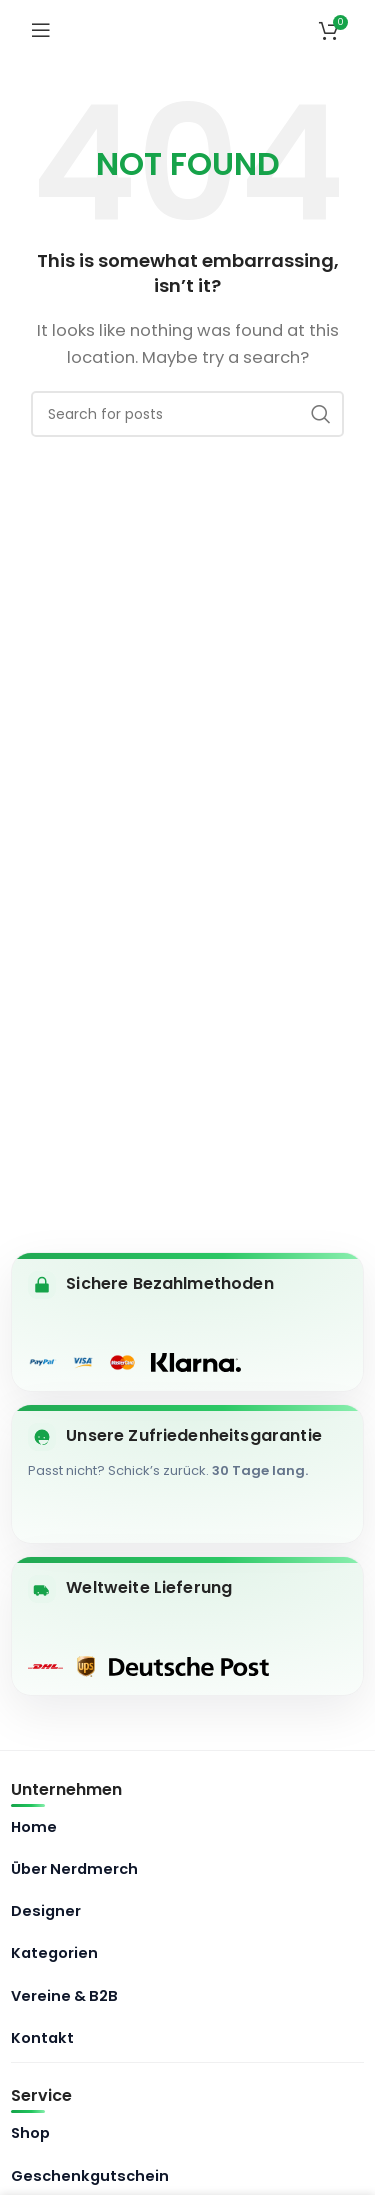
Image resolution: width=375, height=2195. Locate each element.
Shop (30, 2133)
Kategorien (54, 1953)
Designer (46, 1911)
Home (34, 1827)
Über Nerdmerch (74, 1869)
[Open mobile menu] (41, 30)
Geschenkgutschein (90, 2176)
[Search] (187, 414)
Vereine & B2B (64, 1996)
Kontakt (42, 2038)
